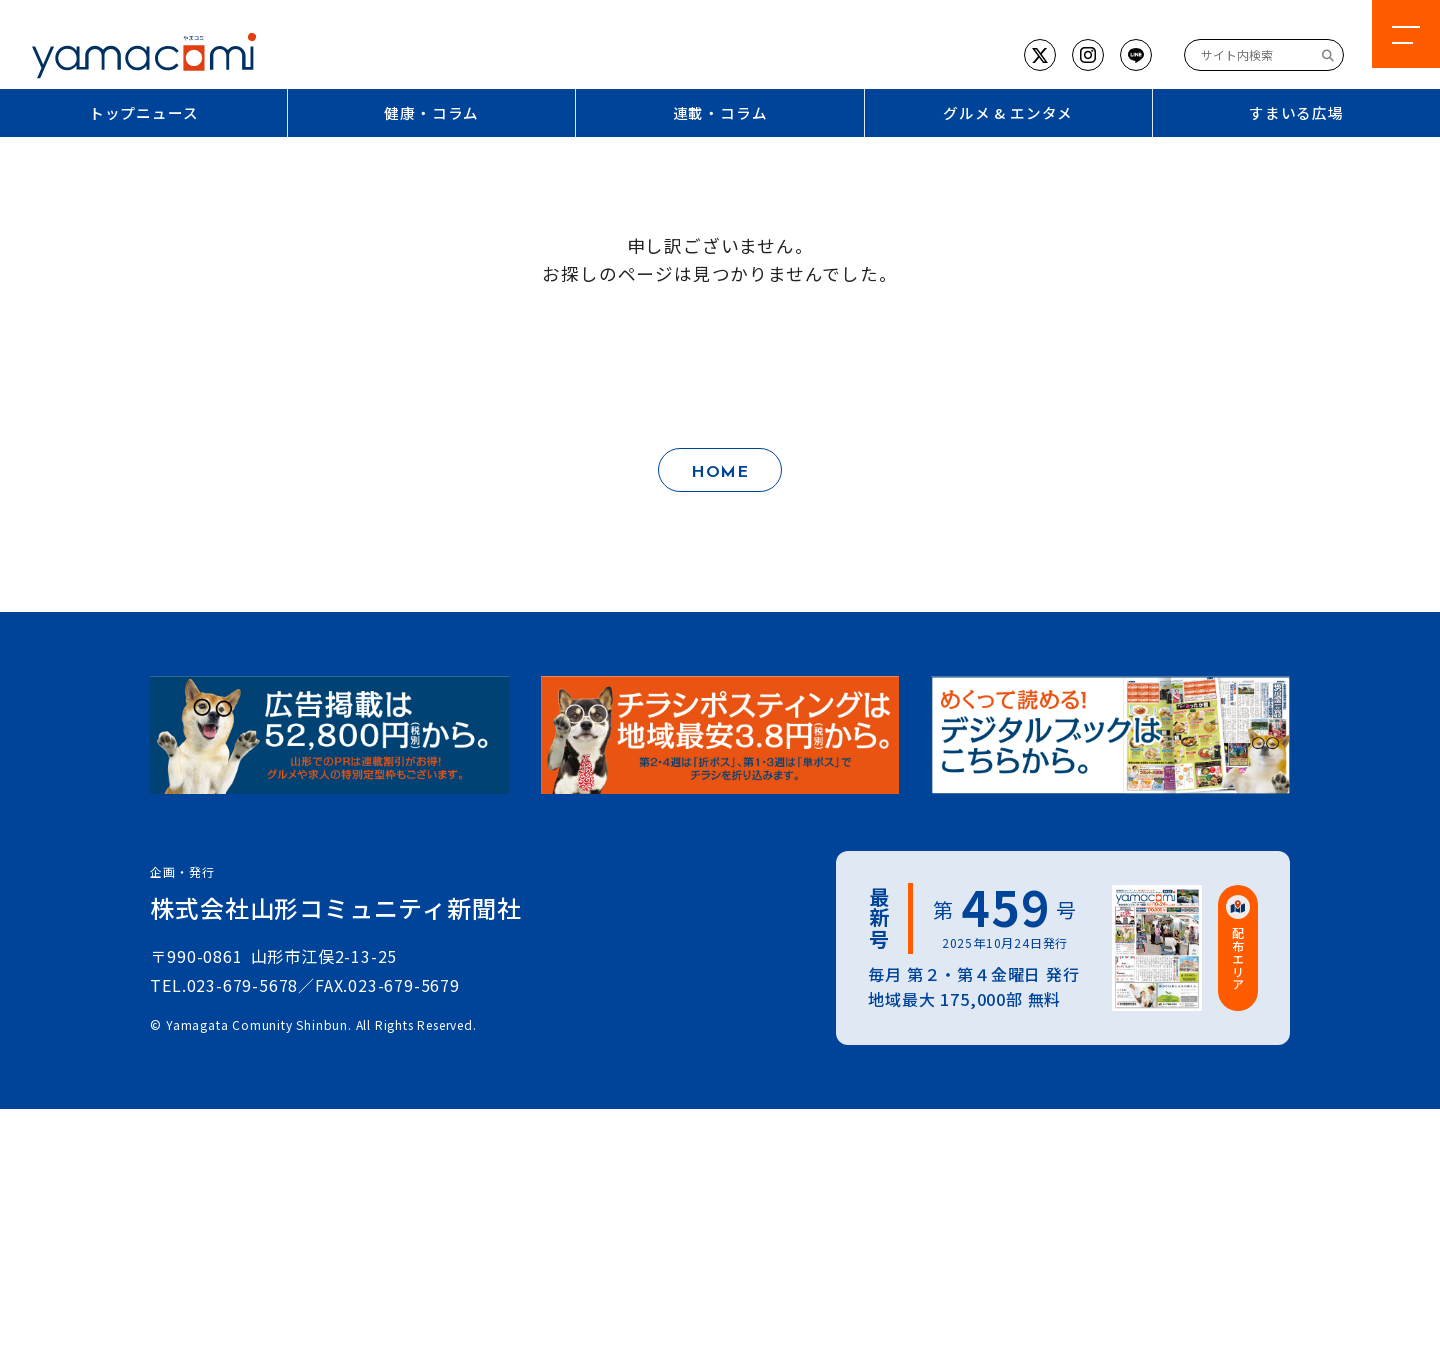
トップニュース (144, 112)
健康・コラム (431, 112)
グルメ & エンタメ (1008, 112)
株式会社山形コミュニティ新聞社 (335, 907)
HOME (720, 473)
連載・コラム (720, 112)
